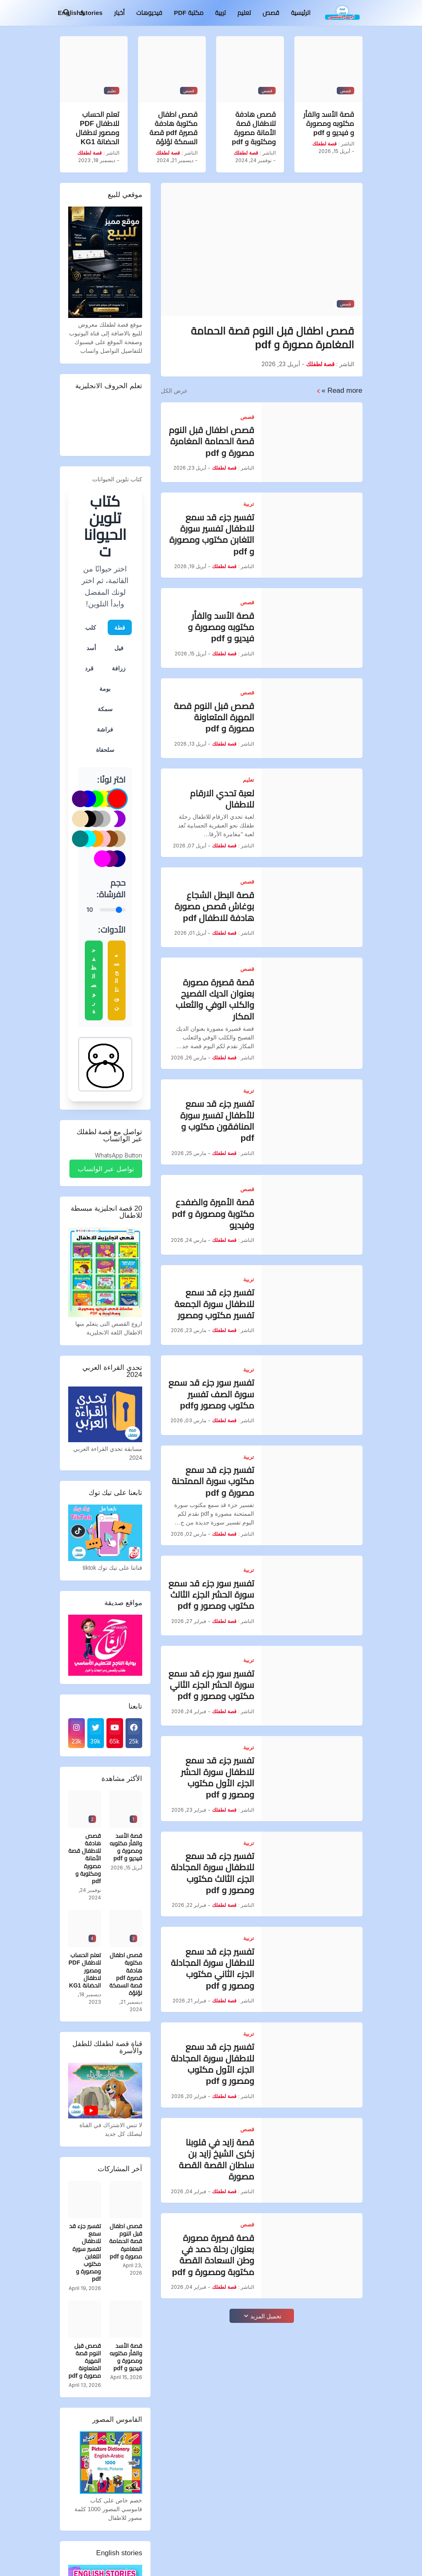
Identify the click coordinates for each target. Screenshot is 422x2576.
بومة (105, 688)
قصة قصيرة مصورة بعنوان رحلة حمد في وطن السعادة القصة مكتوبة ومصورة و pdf (213, 2255)
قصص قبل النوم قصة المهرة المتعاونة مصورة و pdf (214, 717)
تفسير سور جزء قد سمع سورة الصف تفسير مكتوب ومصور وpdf (211, 1394)
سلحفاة (105, 749)
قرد (89, 668)
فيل (118, 647)
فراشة (105, 729)
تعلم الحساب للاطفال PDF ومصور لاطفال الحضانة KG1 (97, 128)
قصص (270, 12)
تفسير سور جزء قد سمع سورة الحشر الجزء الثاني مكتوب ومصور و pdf (211, 1685)
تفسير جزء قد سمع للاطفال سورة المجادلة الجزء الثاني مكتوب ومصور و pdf (212, 1968)
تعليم (244, 12)
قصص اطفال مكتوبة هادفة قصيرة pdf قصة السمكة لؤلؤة (173, 128)
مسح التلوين (116, 980)
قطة (119, 627)
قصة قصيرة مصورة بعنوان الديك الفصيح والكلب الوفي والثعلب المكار (215, 999)
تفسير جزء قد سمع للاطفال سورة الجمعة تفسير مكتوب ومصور (214, 1304)
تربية (220, 12)
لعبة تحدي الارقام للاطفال (222, 798)
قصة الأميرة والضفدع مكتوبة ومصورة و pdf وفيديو (213, 1213)
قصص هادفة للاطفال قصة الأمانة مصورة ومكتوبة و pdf (254, 128)
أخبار (119, 12)
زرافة (119, 668)
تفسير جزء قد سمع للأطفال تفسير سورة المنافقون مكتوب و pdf (217, 1121)
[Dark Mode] (83, 13)
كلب (90, 627)
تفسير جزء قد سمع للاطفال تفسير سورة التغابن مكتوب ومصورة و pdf (211, 534)
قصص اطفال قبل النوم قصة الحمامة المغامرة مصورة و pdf (272, 337)
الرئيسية (301, 12)
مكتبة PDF (188, 12)
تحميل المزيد (265, 2316)
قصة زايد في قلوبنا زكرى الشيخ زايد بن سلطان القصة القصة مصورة (216, 2159)
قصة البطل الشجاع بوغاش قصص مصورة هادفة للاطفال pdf (214, 906)
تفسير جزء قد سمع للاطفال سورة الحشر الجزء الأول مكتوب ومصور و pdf (217, 1777)
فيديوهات (149, 12)
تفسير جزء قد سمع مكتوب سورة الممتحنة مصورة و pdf (213, 1481)
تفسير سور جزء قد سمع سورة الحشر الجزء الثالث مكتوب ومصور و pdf (211, 1595)
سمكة (105, 708)
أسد (91, 647)
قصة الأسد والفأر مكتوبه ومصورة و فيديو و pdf (329, 124)
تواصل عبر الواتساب (106, 1169)
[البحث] (67, 13)
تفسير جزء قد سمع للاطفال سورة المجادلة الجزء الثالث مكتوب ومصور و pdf (212, 1873)
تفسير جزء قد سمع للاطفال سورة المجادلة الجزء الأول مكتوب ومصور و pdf (212, 2064)
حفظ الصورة (93, 980)
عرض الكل (174, 391)
